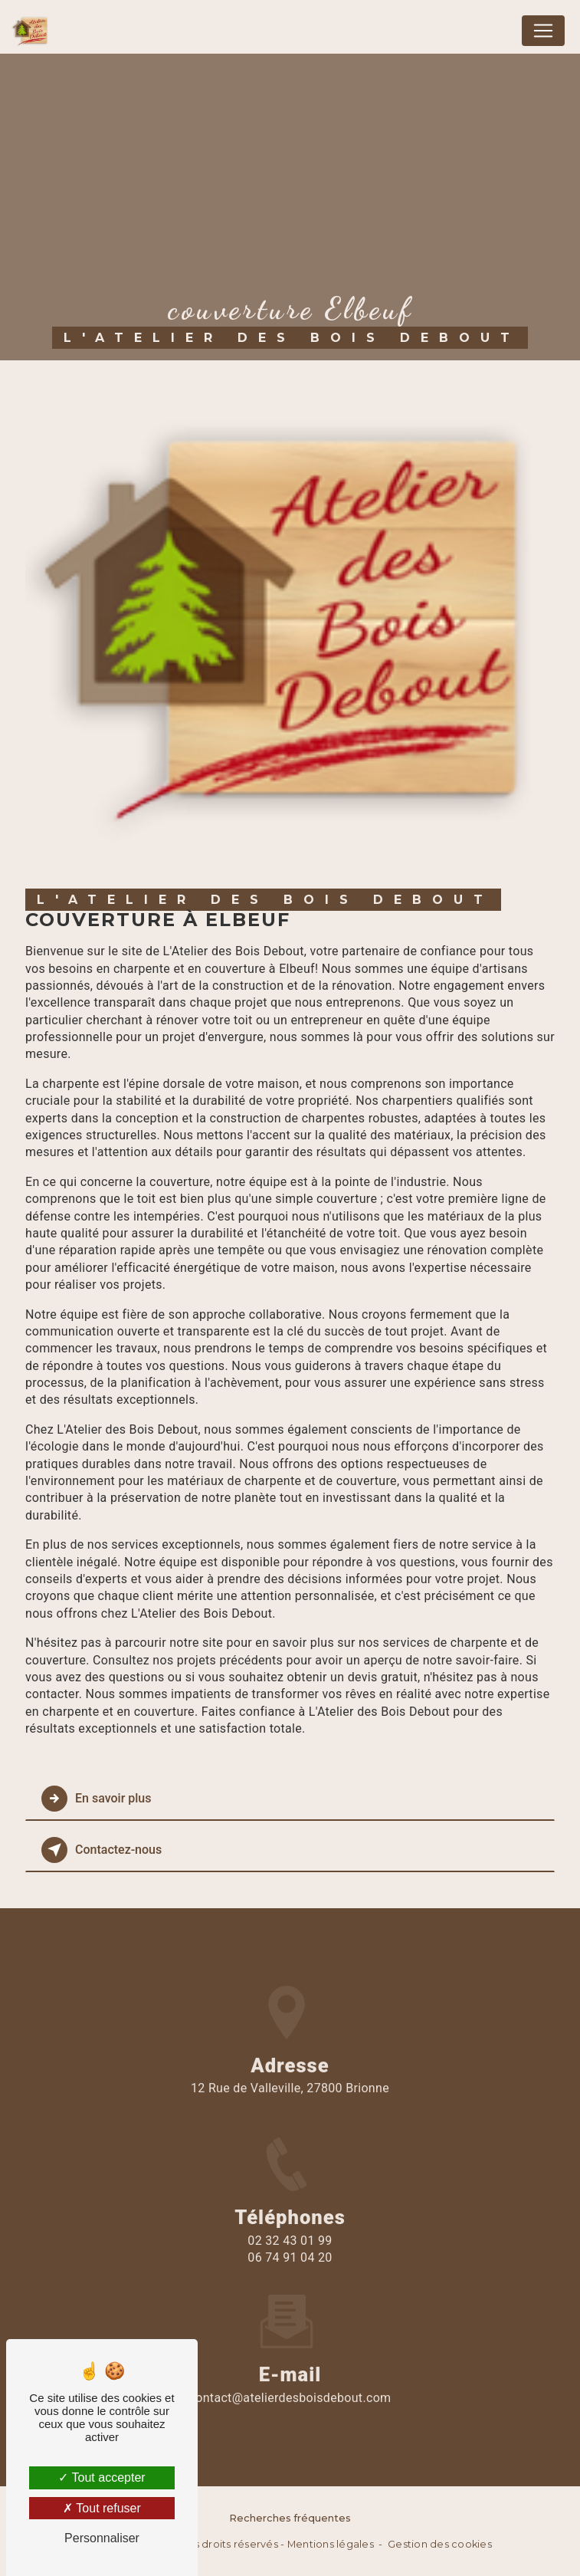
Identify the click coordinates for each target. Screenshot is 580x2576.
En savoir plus (96, 1799)
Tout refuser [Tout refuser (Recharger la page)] (102, 2508)
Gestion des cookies (440, 2544)
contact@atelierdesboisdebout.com (290, 2381)
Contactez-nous (101, 1850)
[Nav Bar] (543, 30)
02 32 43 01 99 (289, 2257)
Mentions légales (330, 2544)
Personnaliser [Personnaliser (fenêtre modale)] (101, 2538)
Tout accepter (101, 2477)
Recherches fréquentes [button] (290, 2518)
